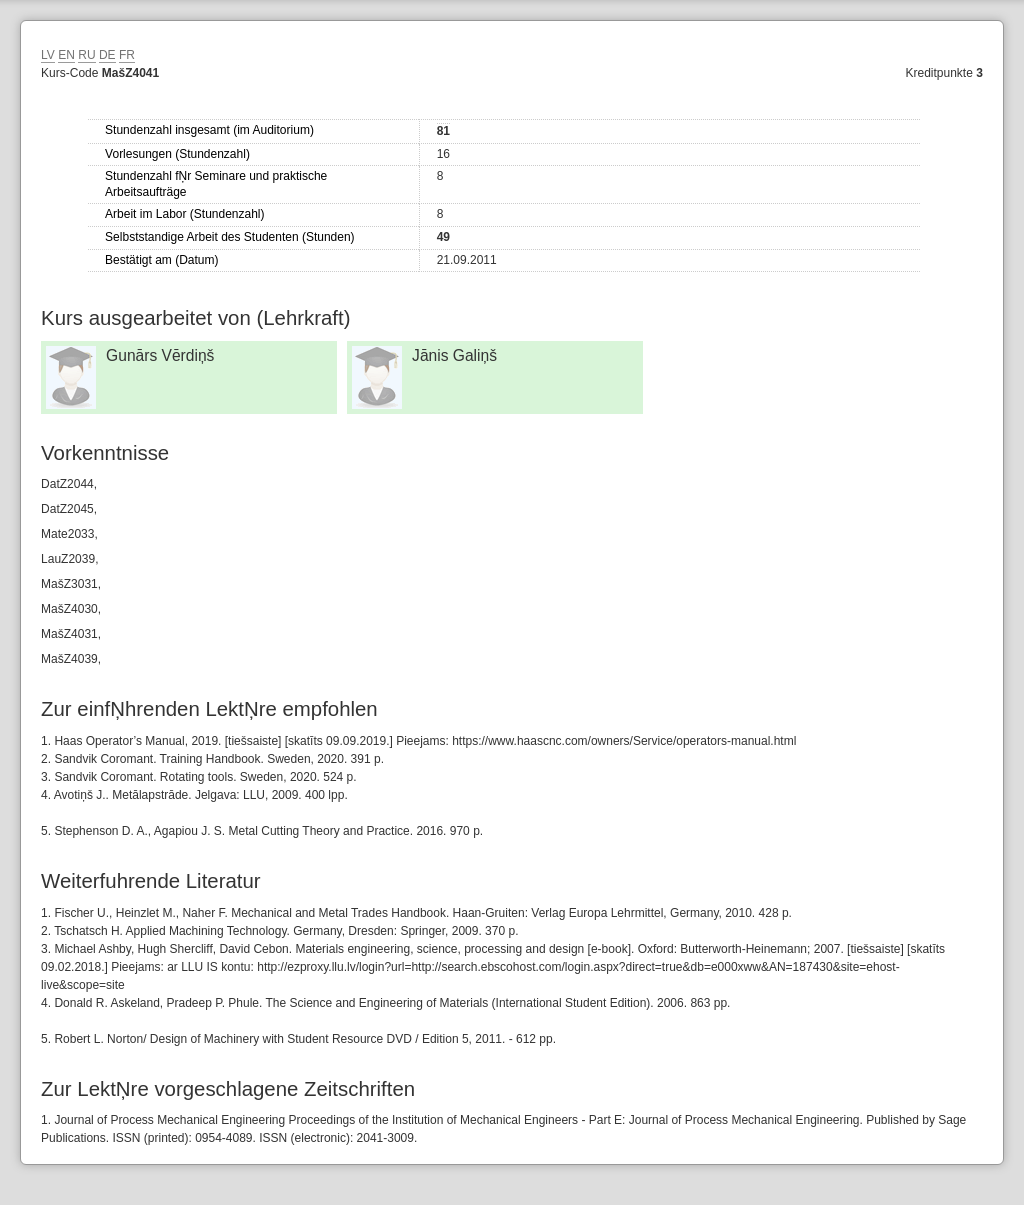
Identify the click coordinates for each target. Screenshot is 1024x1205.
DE (107, 55)
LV (48, 55)
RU (86, 55)
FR (127, 55)
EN (66, 55)
